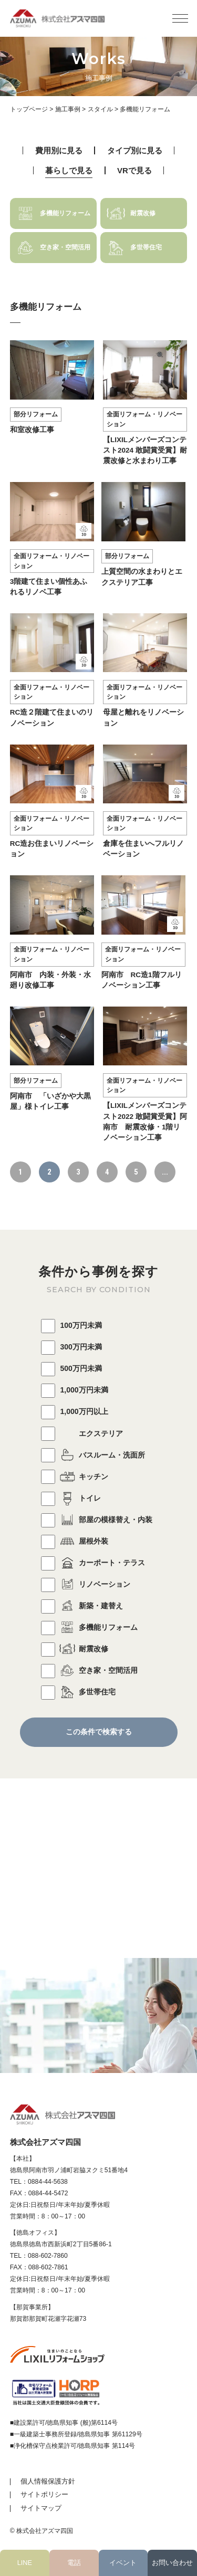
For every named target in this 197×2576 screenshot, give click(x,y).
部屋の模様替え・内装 (96, 1519)
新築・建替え (82, 1605)
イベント (123, 2563)
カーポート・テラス (93, 1562)
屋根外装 (74, 1541)
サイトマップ (40, 2508)
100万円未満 (71, 1325)
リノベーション (85, 1584)
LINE (24, 2563)
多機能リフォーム (89, 1627)
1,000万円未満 (74, 1390)
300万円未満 (71, 1347)
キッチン (74, 1476)
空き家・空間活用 (89, 1670)
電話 (74, 2563)
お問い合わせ (172, 2563)
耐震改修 (74, 1649)
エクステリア (82, 1433)
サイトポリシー (44, 2494)
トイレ (71, 1498)
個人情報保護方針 (47, 2481)
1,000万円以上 (74, 1411)
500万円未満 (71, 1368)
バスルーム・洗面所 (93, 1455)
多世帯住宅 (78, 1692)
